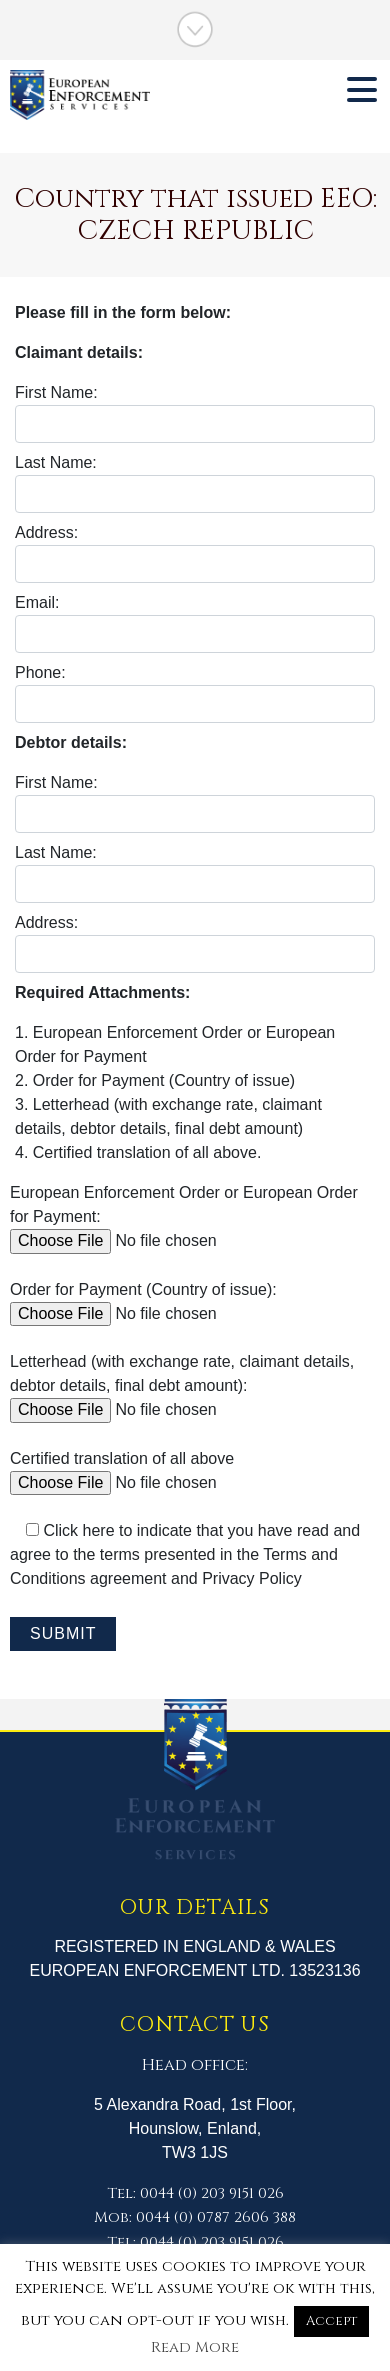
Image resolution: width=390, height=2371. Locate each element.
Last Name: (195, 483)
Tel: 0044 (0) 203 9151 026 (195, 2193)
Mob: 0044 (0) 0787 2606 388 (195, 2217)
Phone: (195, 693)
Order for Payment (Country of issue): (161, 1301)
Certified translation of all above (161, 1470)
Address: (195, 553)
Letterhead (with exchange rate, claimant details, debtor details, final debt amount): (182, 1385)
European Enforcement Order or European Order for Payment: (184, 1216)
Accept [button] (331, 2321)
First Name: (195, 413)
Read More (195, 2347)
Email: (195, 623)
